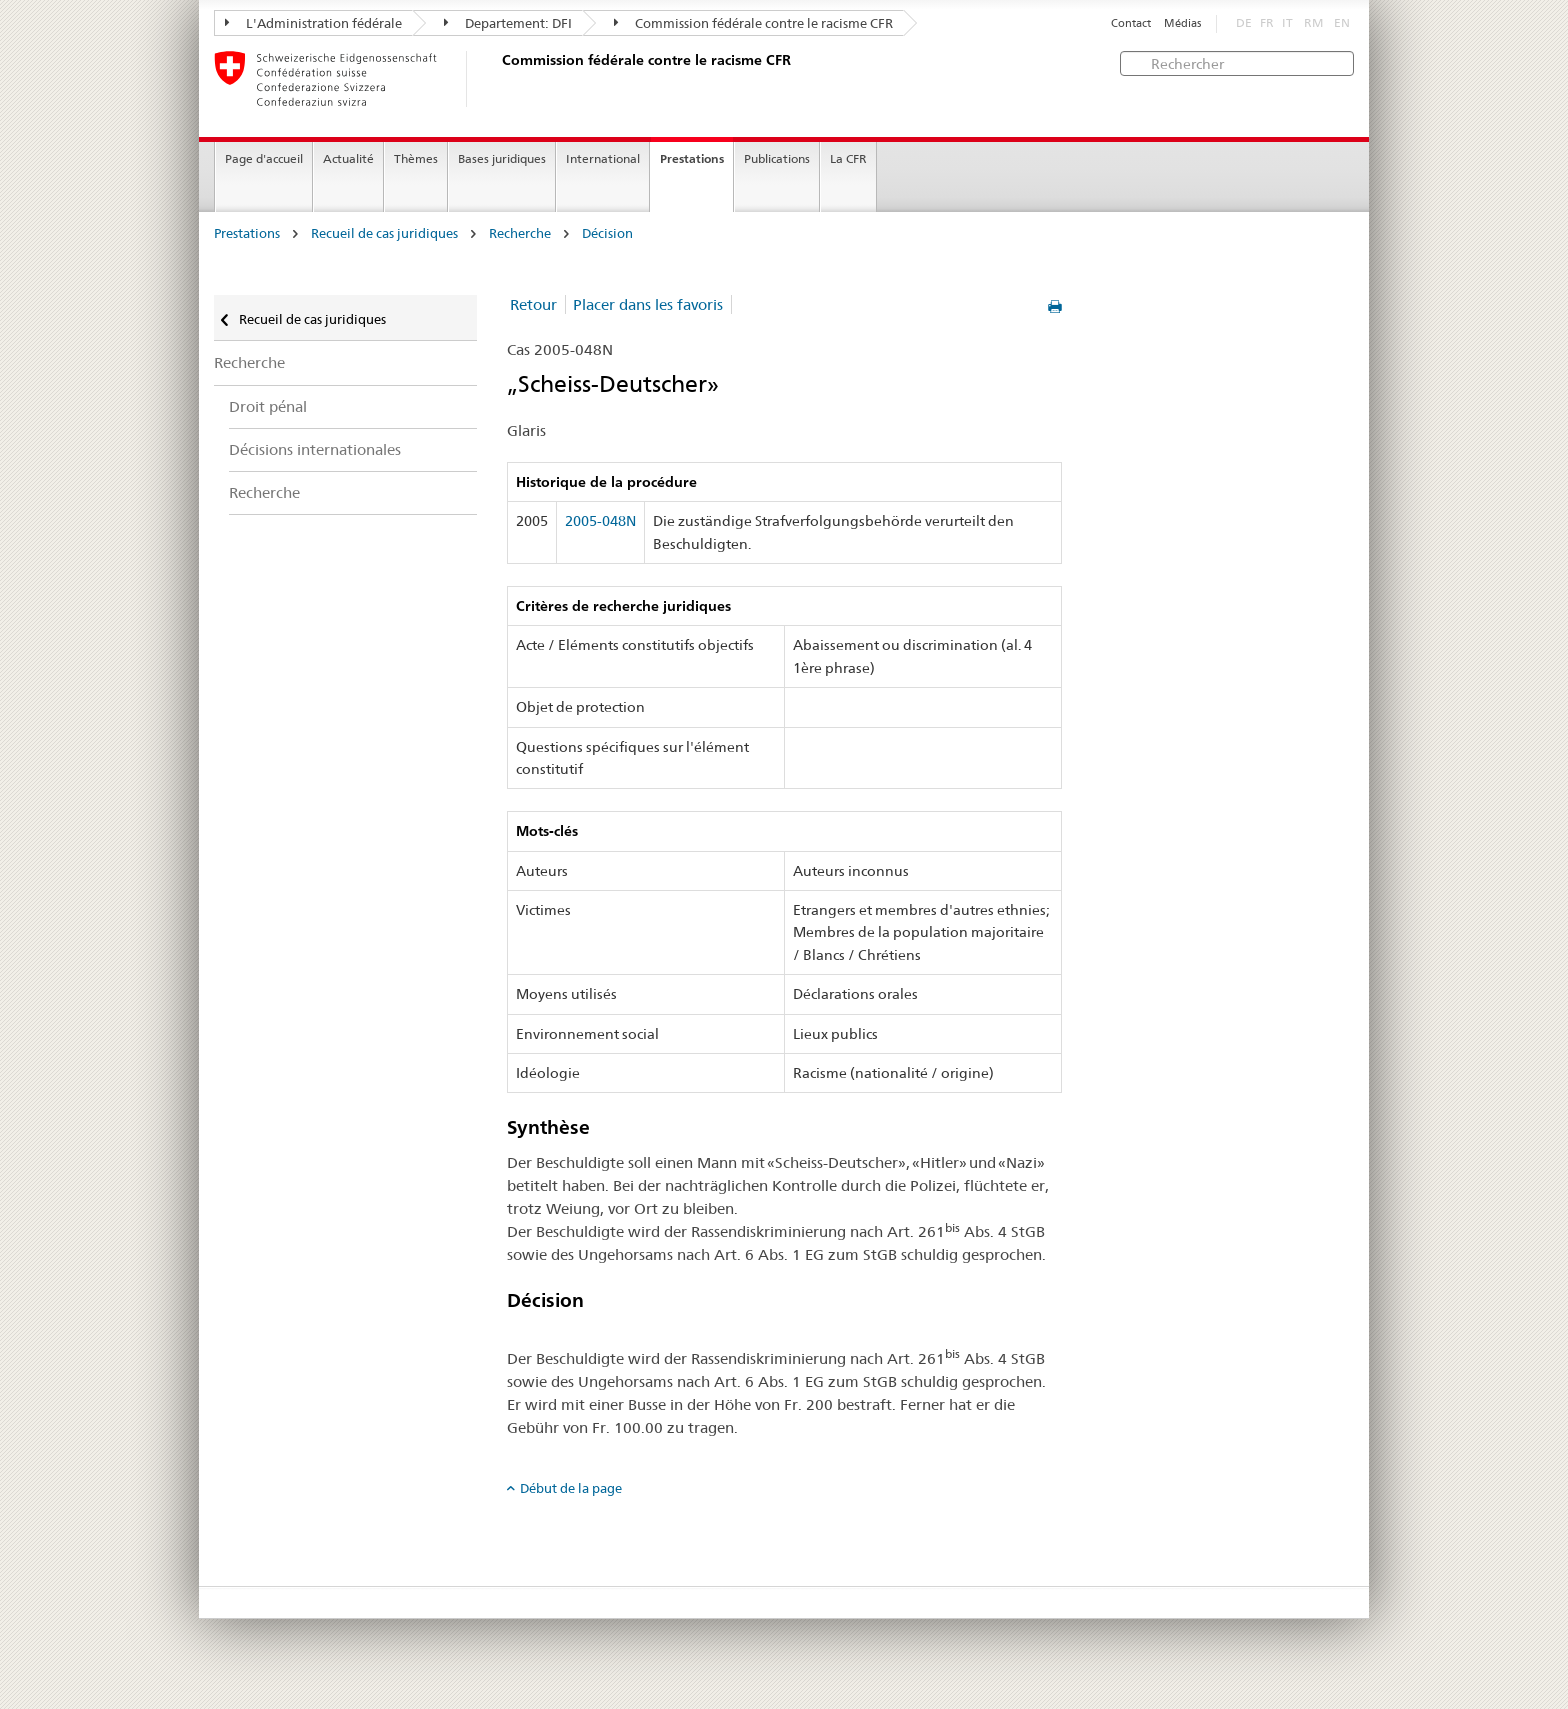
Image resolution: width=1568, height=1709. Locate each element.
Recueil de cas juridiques (384, 233)
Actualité (348, 158)
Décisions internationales (315, 449)
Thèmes (416, 158)
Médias (1182, 23)
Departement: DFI (508, 23)
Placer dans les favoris (648, 304)
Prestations (692, 158)
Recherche (520, 233)
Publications (777, 158)
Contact (1131, 23)
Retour (533, 304)
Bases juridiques (502, 158)
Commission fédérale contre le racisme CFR (753, 23)
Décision (607, 233)
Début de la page (571, 1488)
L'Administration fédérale (313, 23)
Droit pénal (268, 406)
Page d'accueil (264, 158)
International (603, 158)
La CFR (848, 158)
